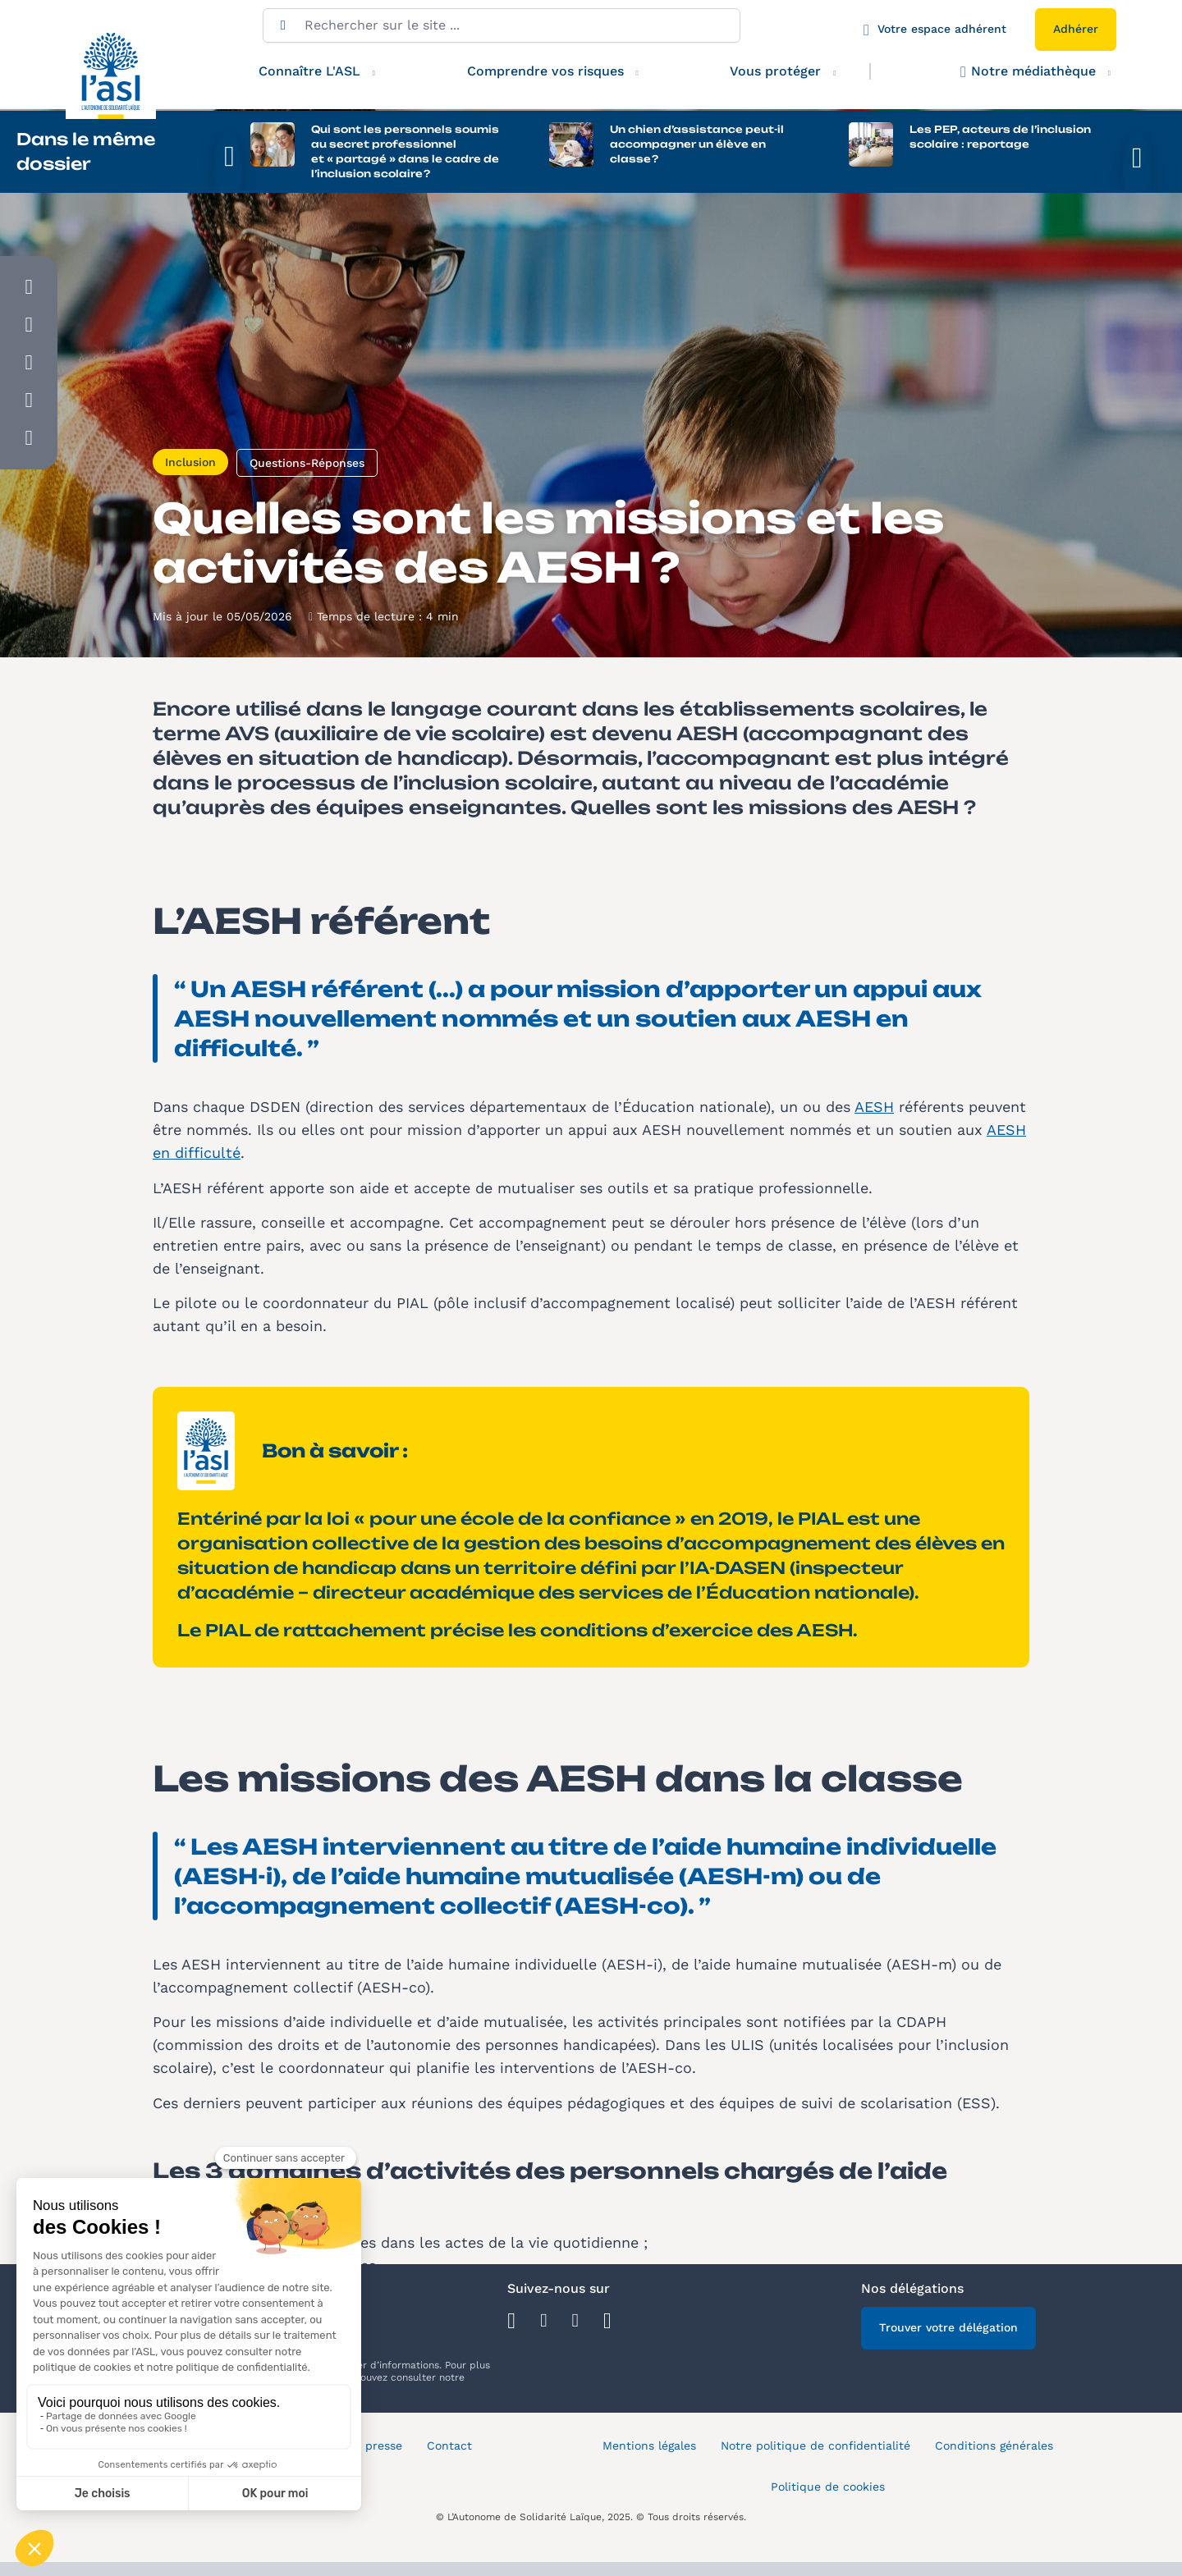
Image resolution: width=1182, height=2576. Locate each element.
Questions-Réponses (307, 490)
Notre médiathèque (1028, 71)
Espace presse (361, 2473)
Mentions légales (649, 2473)
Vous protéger (792, 71)
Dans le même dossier (85, 151)
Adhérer (1075, 28)
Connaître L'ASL (309, 71)
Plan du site (290, 2514)
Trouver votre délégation (948, 2355)
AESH (874, 1134)
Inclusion (190, 489)
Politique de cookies (828, 2514)
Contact (449, 2473)
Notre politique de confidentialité (815, 2473)
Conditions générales (994, 2473)
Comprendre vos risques (545, 71)
